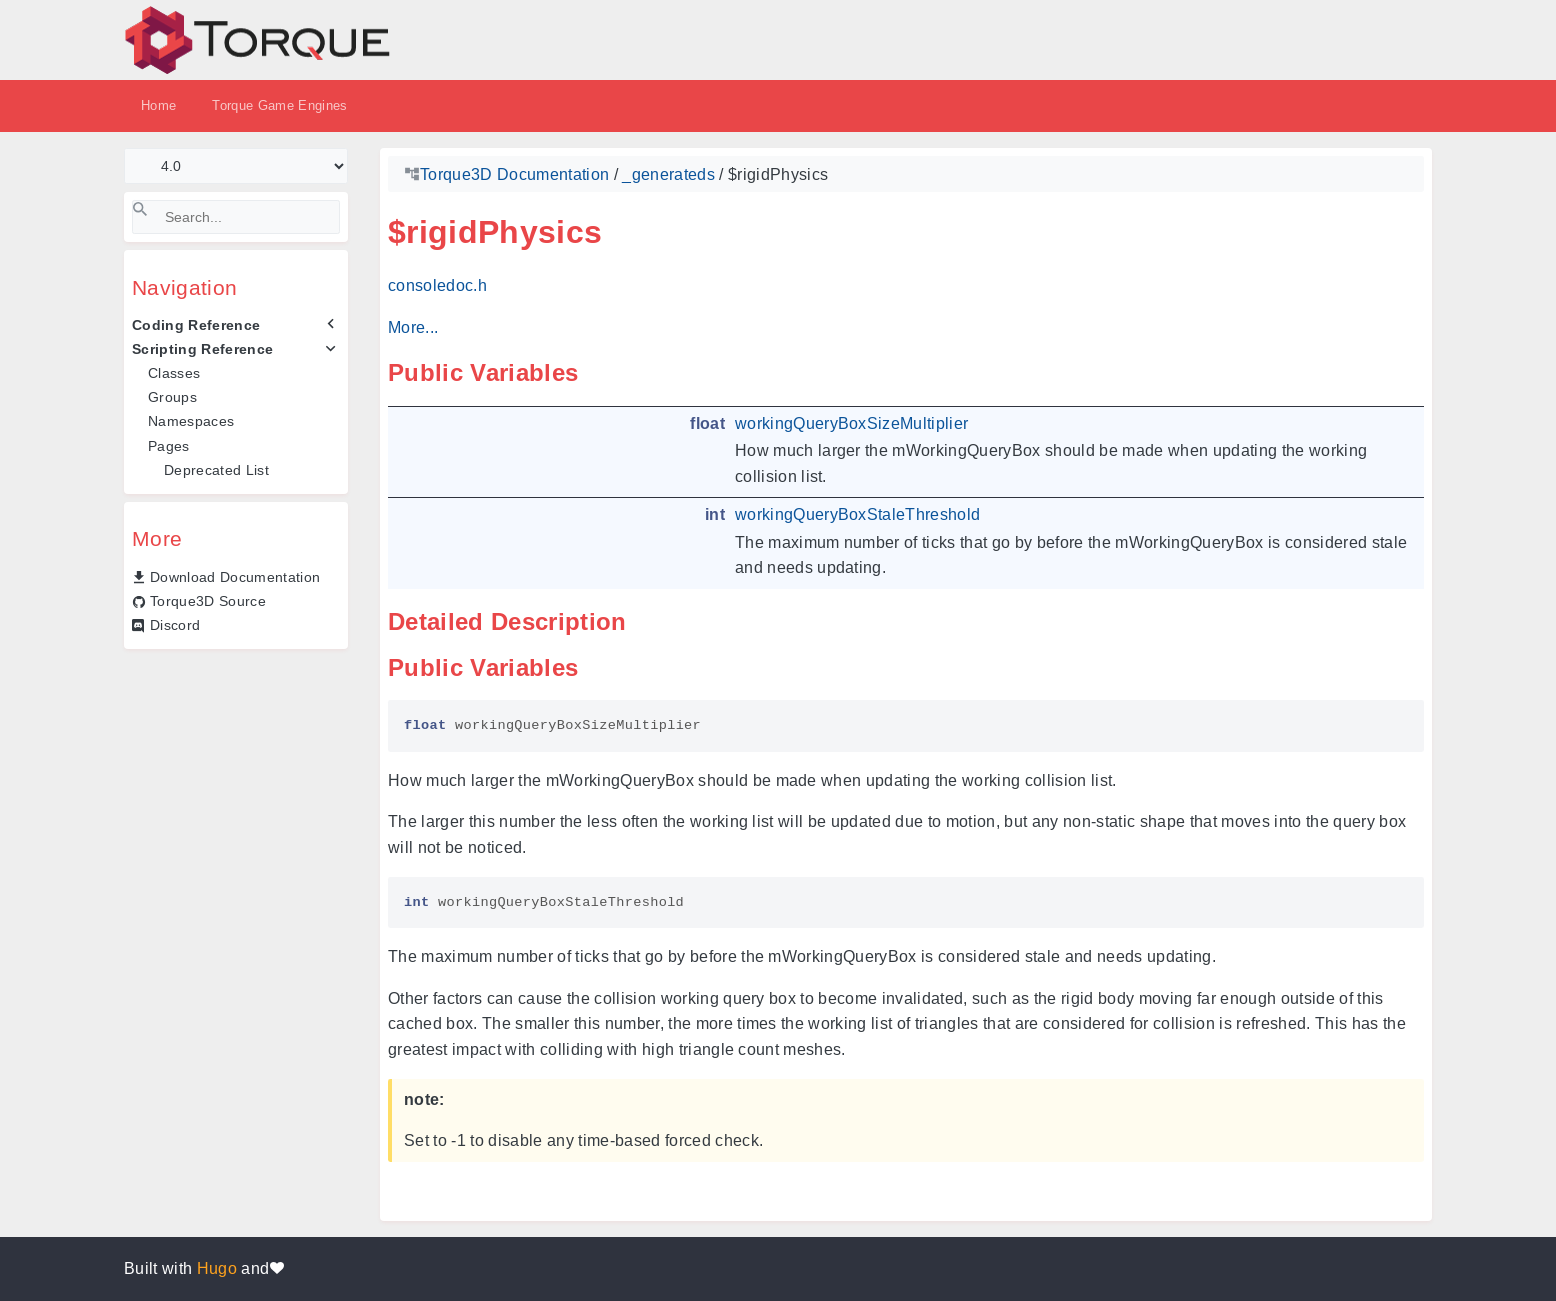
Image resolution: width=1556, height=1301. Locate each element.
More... (413, 327)
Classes (174, 373)
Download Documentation (235, 577)
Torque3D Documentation (514, 174)
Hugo (217, 1268)
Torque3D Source (208, 601)
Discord (175, 625)
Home (158, 105)
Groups (172, 397)
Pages (169, 446)
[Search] (236, 217)
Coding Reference (196, 325)
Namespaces (191, 421)
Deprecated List (216, 470)
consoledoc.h (437, 285)
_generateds (668, 174)
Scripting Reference (202, 349)
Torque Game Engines (279, 105)
